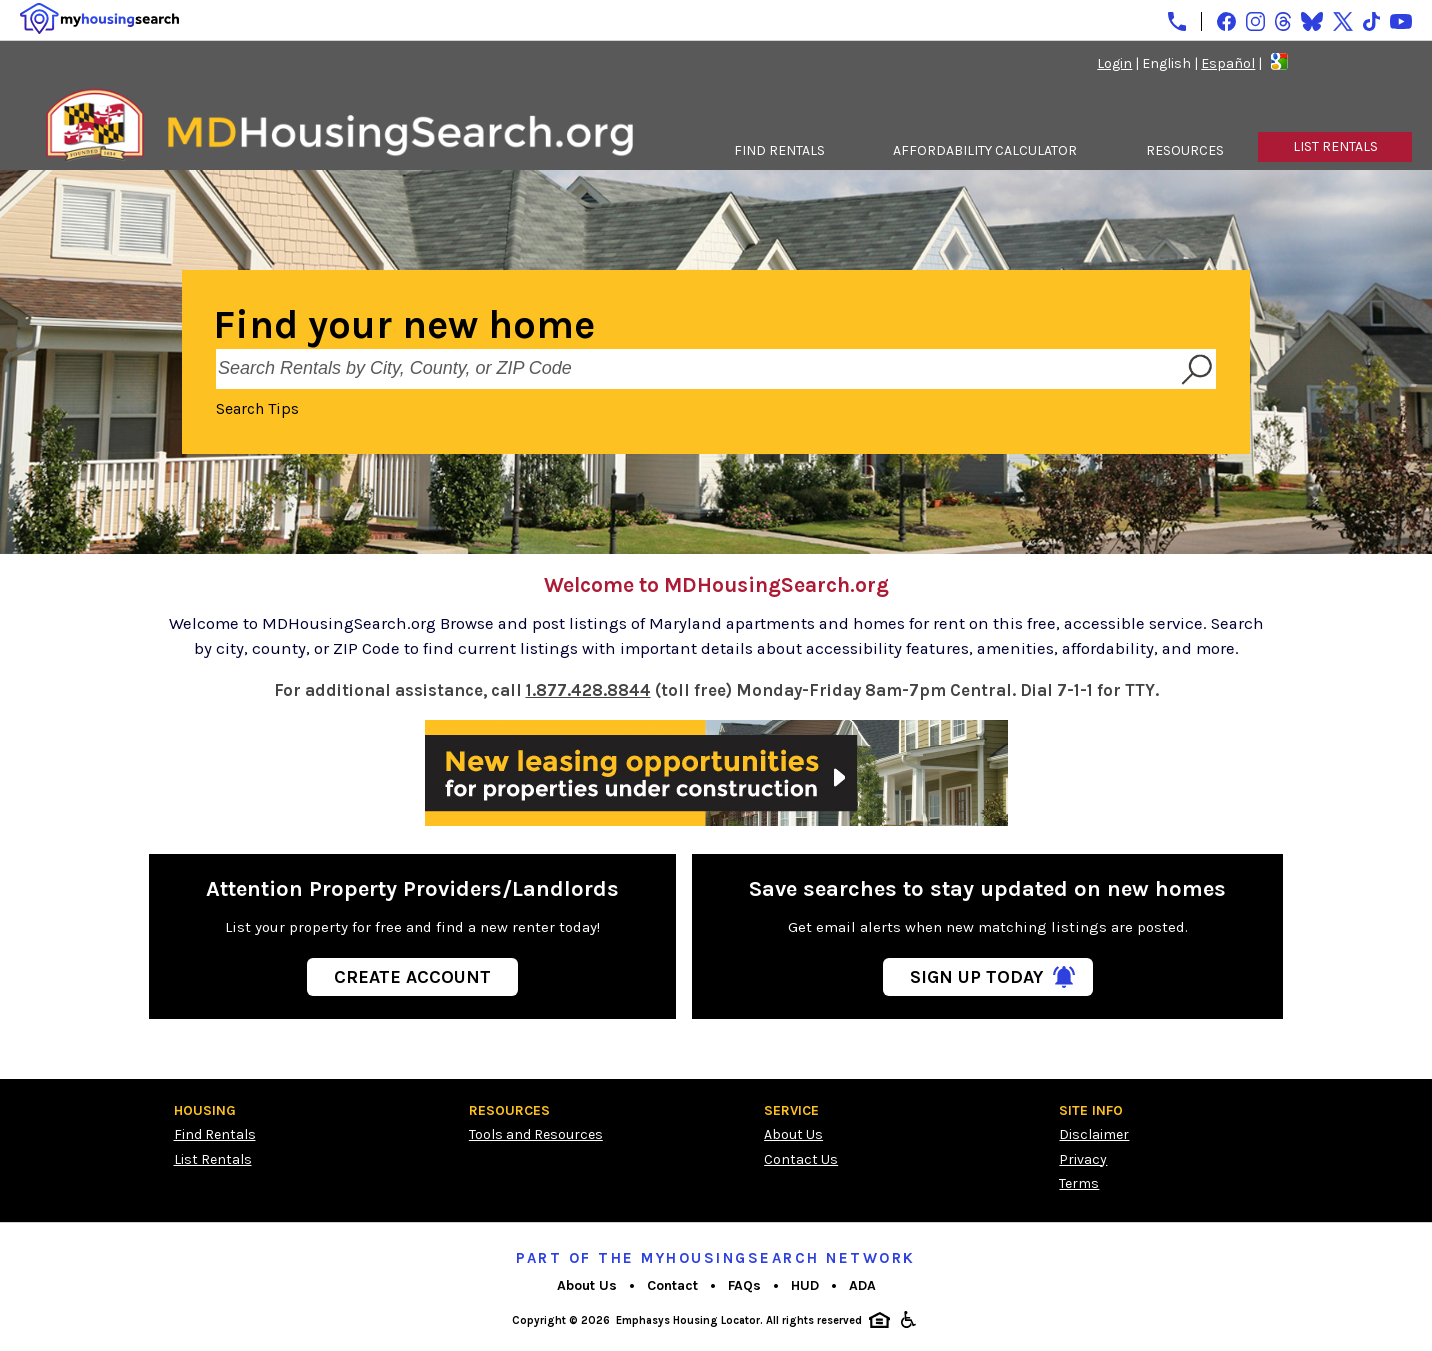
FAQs (744, 1285)
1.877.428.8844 (588, 690)
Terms (1079, 1183)
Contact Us (801, 1159)
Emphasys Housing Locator (688, 1320)
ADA (862, 1285)
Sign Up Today (976, 977)
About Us (793, 1134)
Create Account (412, 977)
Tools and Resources (536, 1134)
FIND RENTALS (779, 150)
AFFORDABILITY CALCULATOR (985, 150)
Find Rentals (215, 1134)
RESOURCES (1185, 150)
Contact (672, 1285)
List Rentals (213, 1159)
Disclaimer (1094, 1134)
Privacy (1083, 1159)
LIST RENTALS (1335, 146)
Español (1228, 63)
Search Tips (257, 408)
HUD (805, 1285)
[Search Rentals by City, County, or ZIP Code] (696, 369)
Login (1114, 63)
